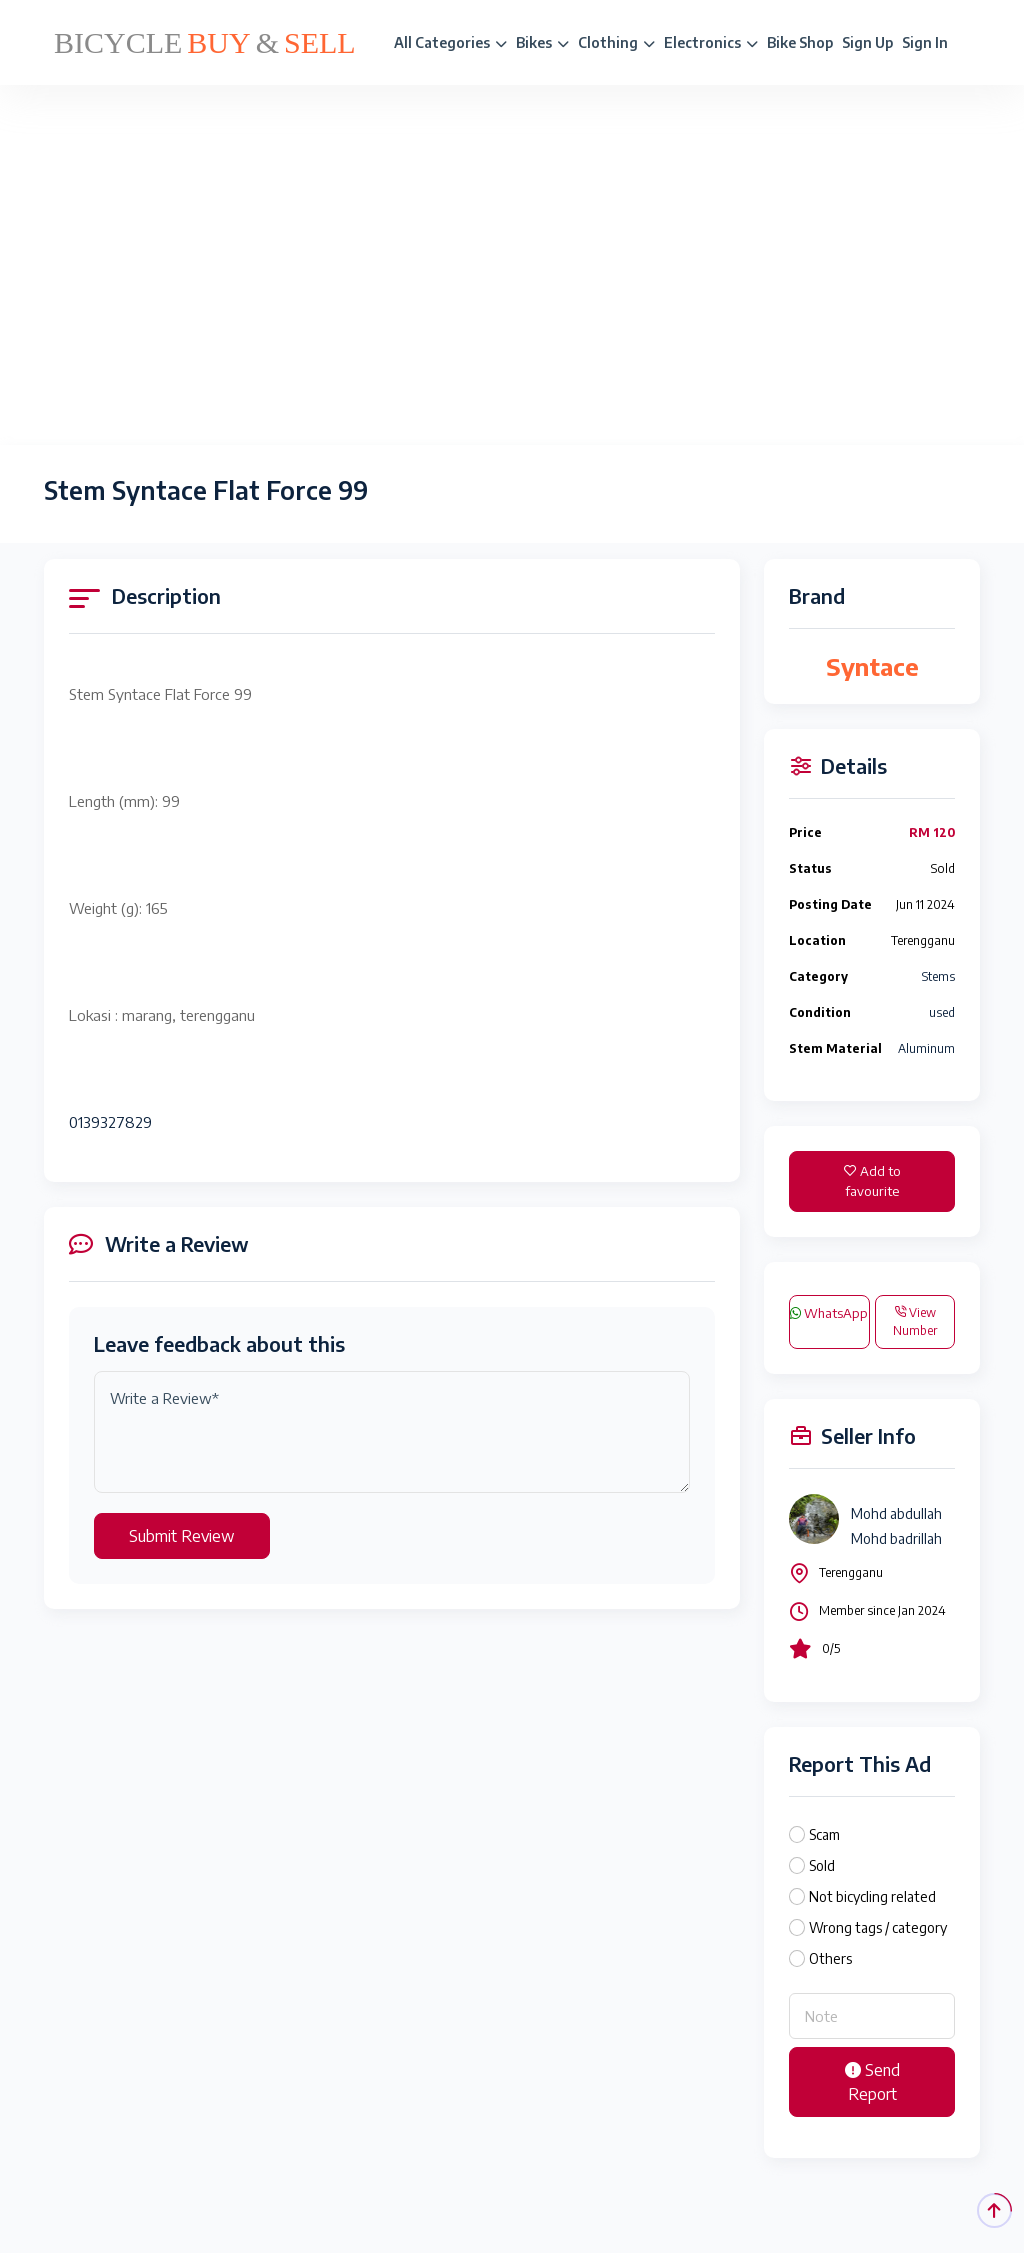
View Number (915, 1321)
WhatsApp (829, 1313)
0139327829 (110, 1122)
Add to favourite (872, 1181)
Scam (824, 1834)
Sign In (925, 42)
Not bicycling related (872, 1896)
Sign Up (867, 42)
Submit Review (182, 1536)
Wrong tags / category (878, 1927)
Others (830, 1958)
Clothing (616, 42)
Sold (822, 1865)
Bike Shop (800, 42)
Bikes (542, 42)
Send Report (872, 2082)
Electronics (711, 42)
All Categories (450, 42)
